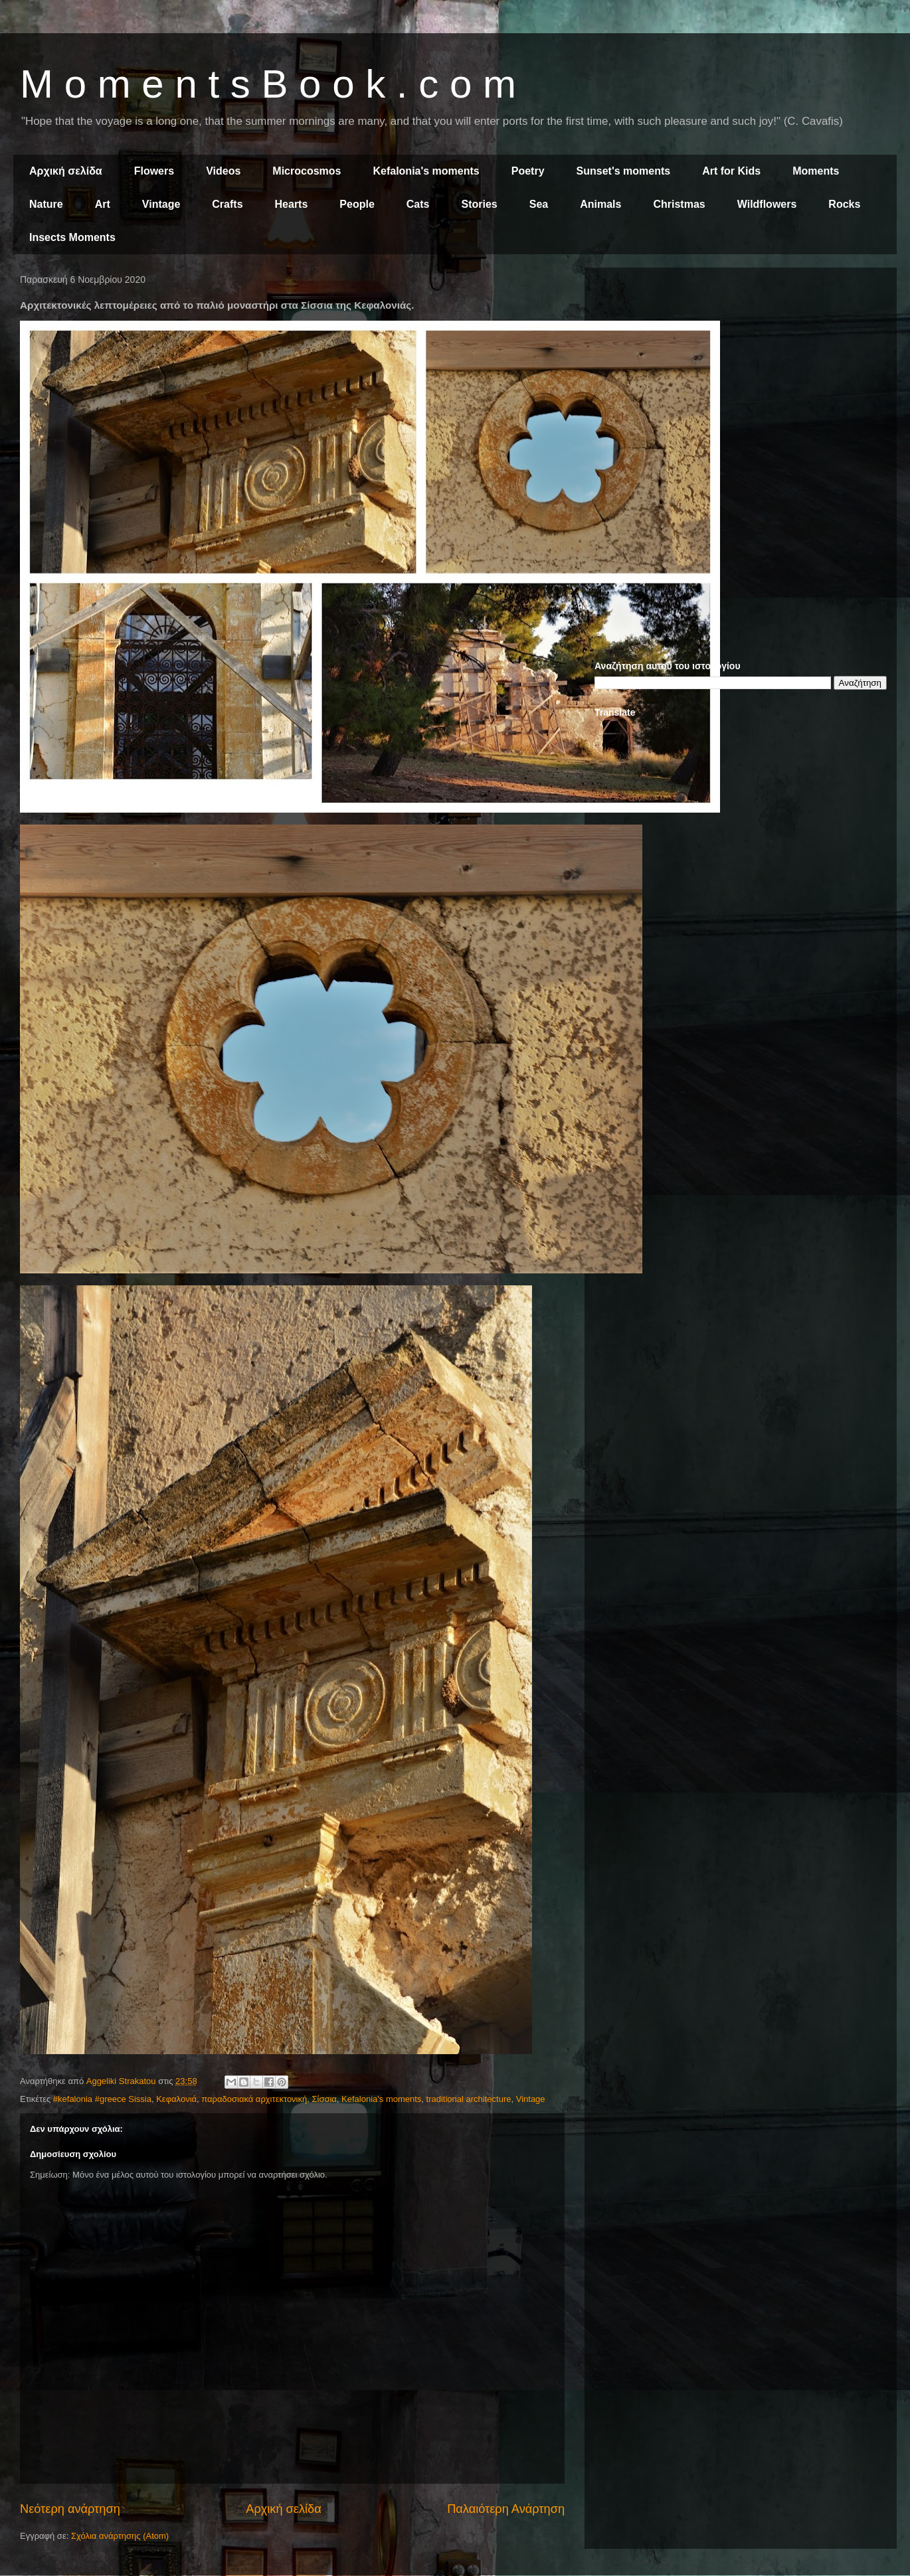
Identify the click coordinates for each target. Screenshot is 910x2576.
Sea (538, 204)
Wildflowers (767, 204)
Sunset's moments (624, 171)
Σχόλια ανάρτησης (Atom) (120, 2536)
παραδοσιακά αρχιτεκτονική (254, 2099)
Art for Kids (731, 171)
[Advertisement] (740, 370)
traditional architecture (468, 2099)
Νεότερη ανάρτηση (70, 2509)
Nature (46, 204)
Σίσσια (324, 2099)
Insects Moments (72, 237)
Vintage (161, 204)
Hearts (291, 204)
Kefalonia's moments (426, 171)
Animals (600, 204)
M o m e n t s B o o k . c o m (268, 84)
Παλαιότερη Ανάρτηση (506, 2509)
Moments (815, 171)
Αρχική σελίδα (65, 171)
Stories (480, 204)
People (356, 204)
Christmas (679, 204)
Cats (418, 204)
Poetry (528, 171)
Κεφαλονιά (176, 2099)
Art (102, 204)
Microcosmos (306, 171)
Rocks (844, 204)
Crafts (227, 204)
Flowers (154, 171)
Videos (223, 171)
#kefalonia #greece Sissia (102, 2099)
